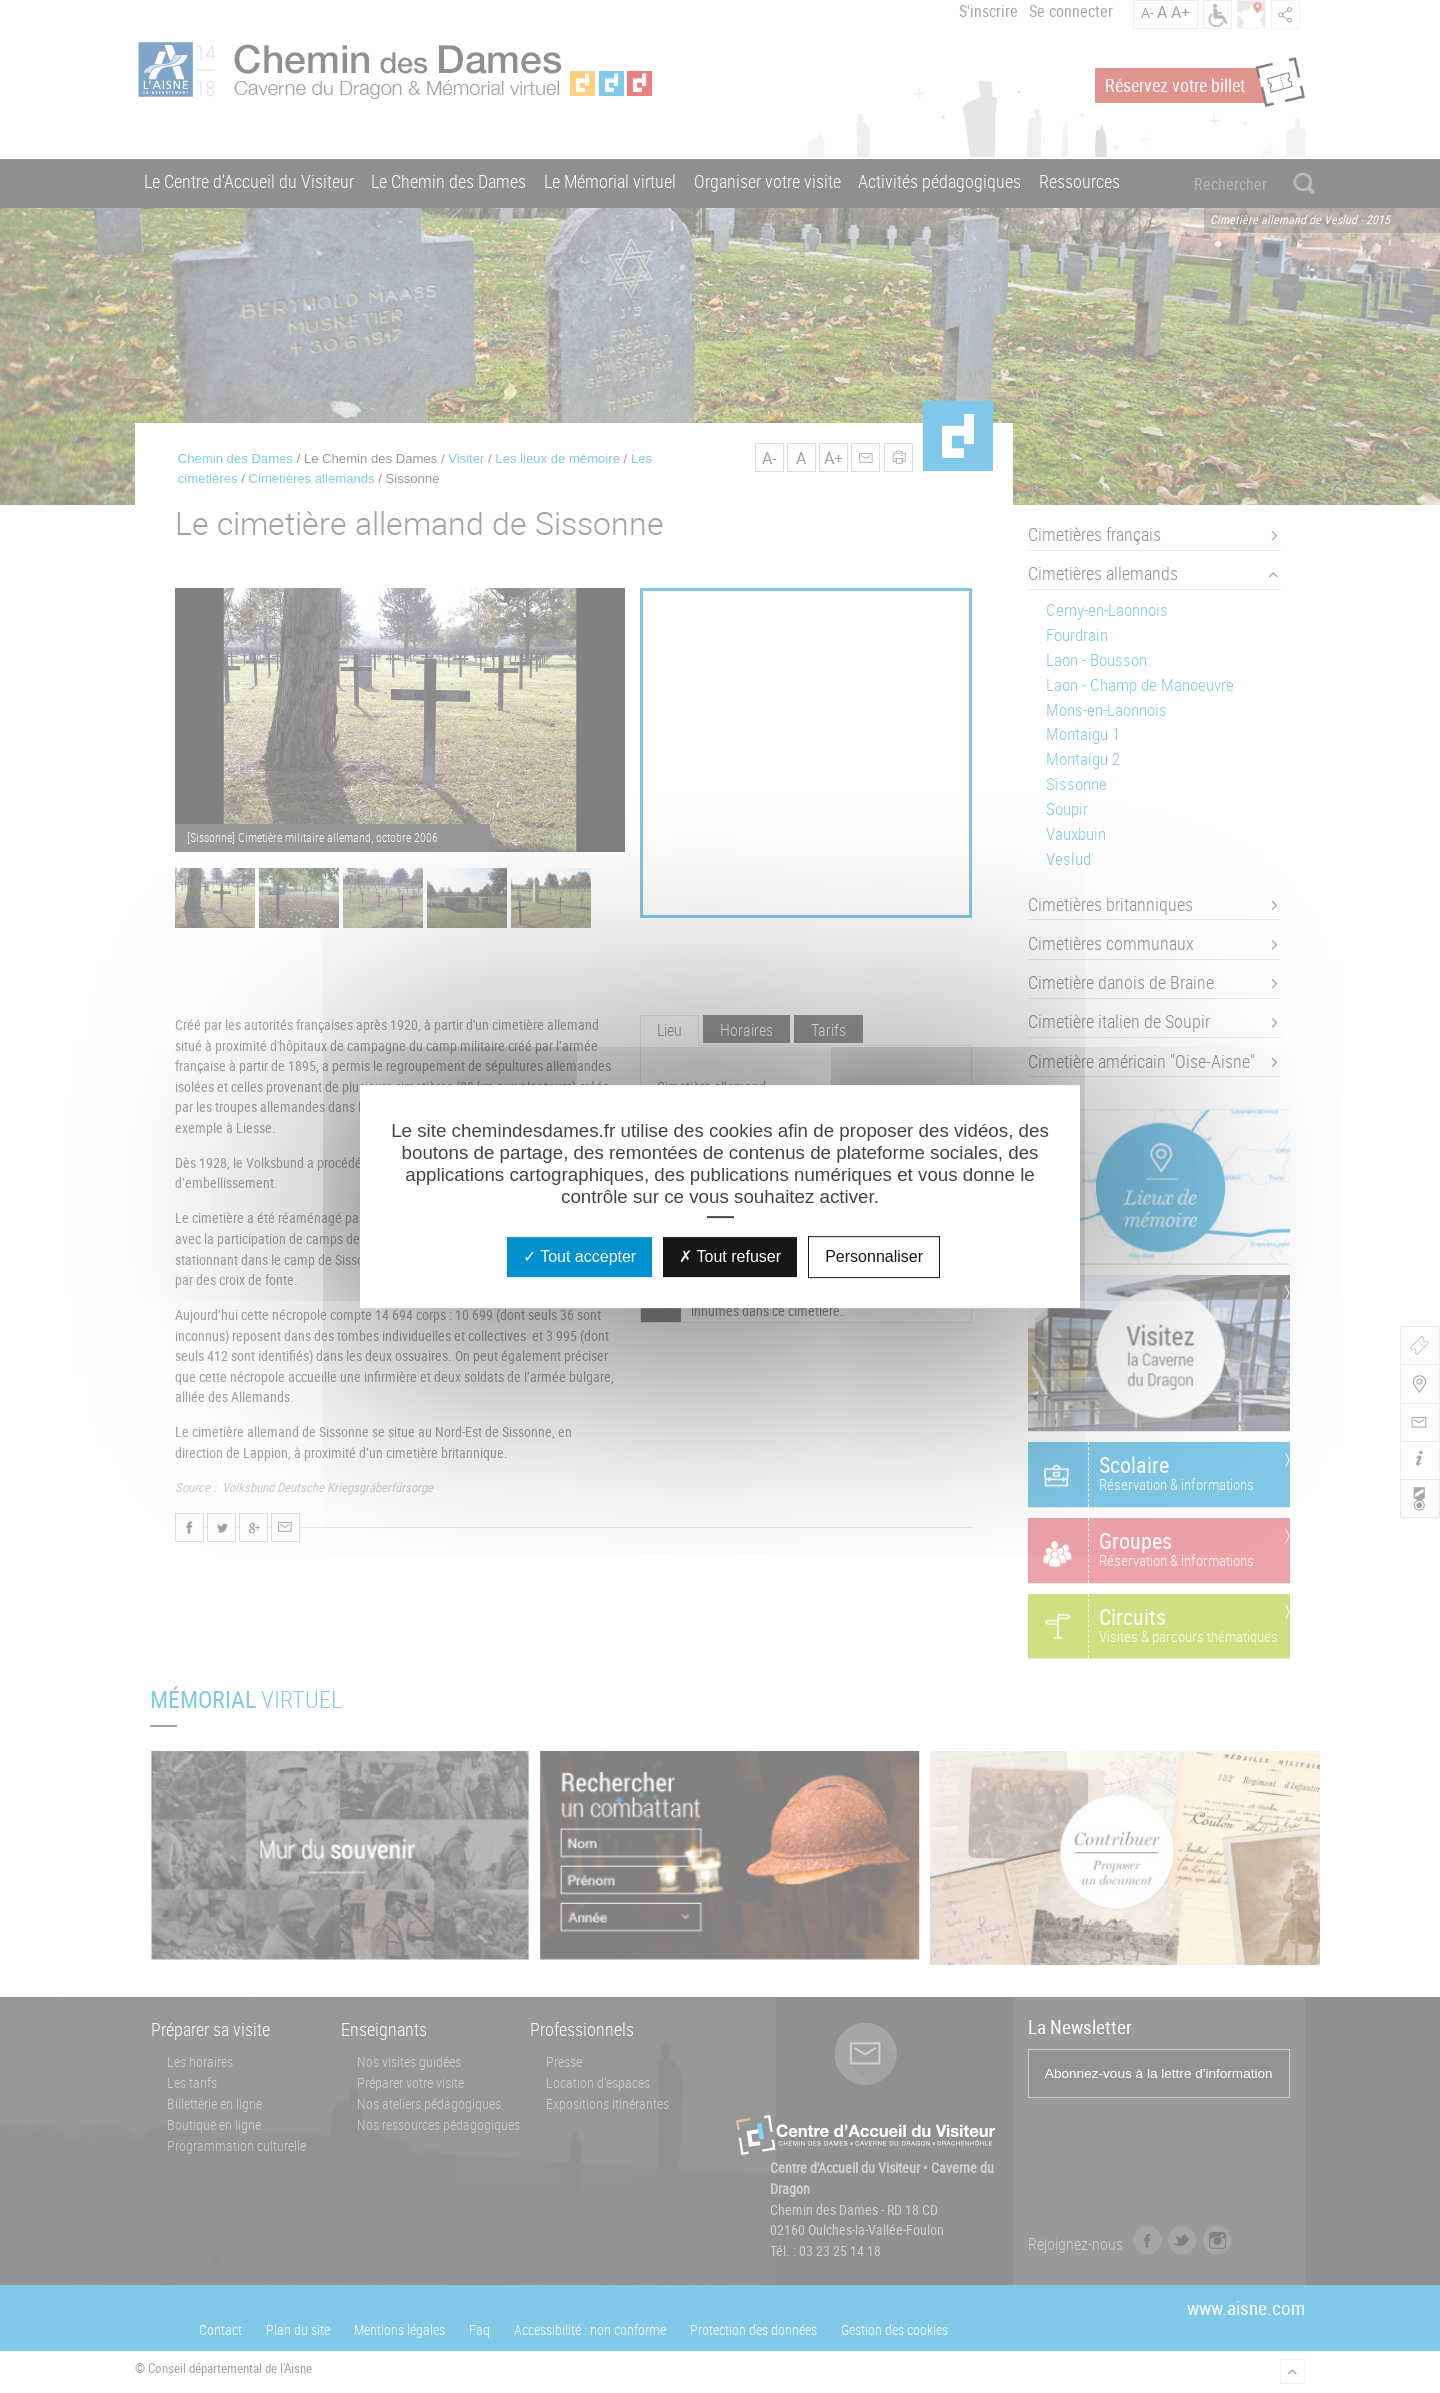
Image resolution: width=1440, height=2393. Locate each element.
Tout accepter (579, 1256)
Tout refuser (730, 1256)
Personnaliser (874, 1256)
